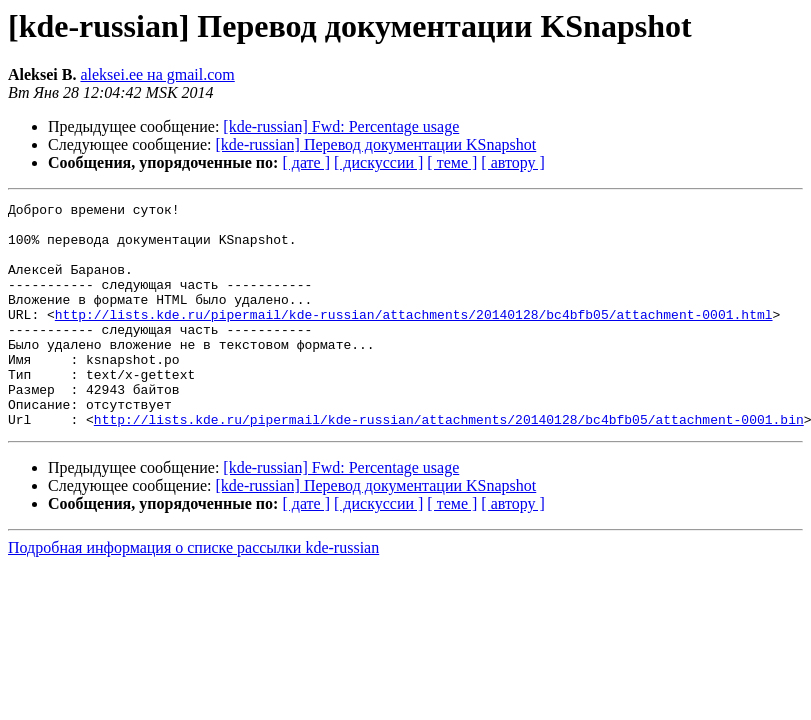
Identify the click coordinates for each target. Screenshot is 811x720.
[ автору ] (512, 162)
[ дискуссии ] (378, 162)
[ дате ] (306, 162)
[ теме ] (452, 162)
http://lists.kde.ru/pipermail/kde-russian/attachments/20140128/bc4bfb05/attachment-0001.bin (449, 464)
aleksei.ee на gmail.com (157, 74)
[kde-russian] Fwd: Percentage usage (341, 126)
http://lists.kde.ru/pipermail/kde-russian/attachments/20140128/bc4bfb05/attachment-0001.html (414, 338)
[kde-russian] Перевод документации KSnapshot (376, 144)
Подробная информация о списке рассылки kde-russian (193, 592)
